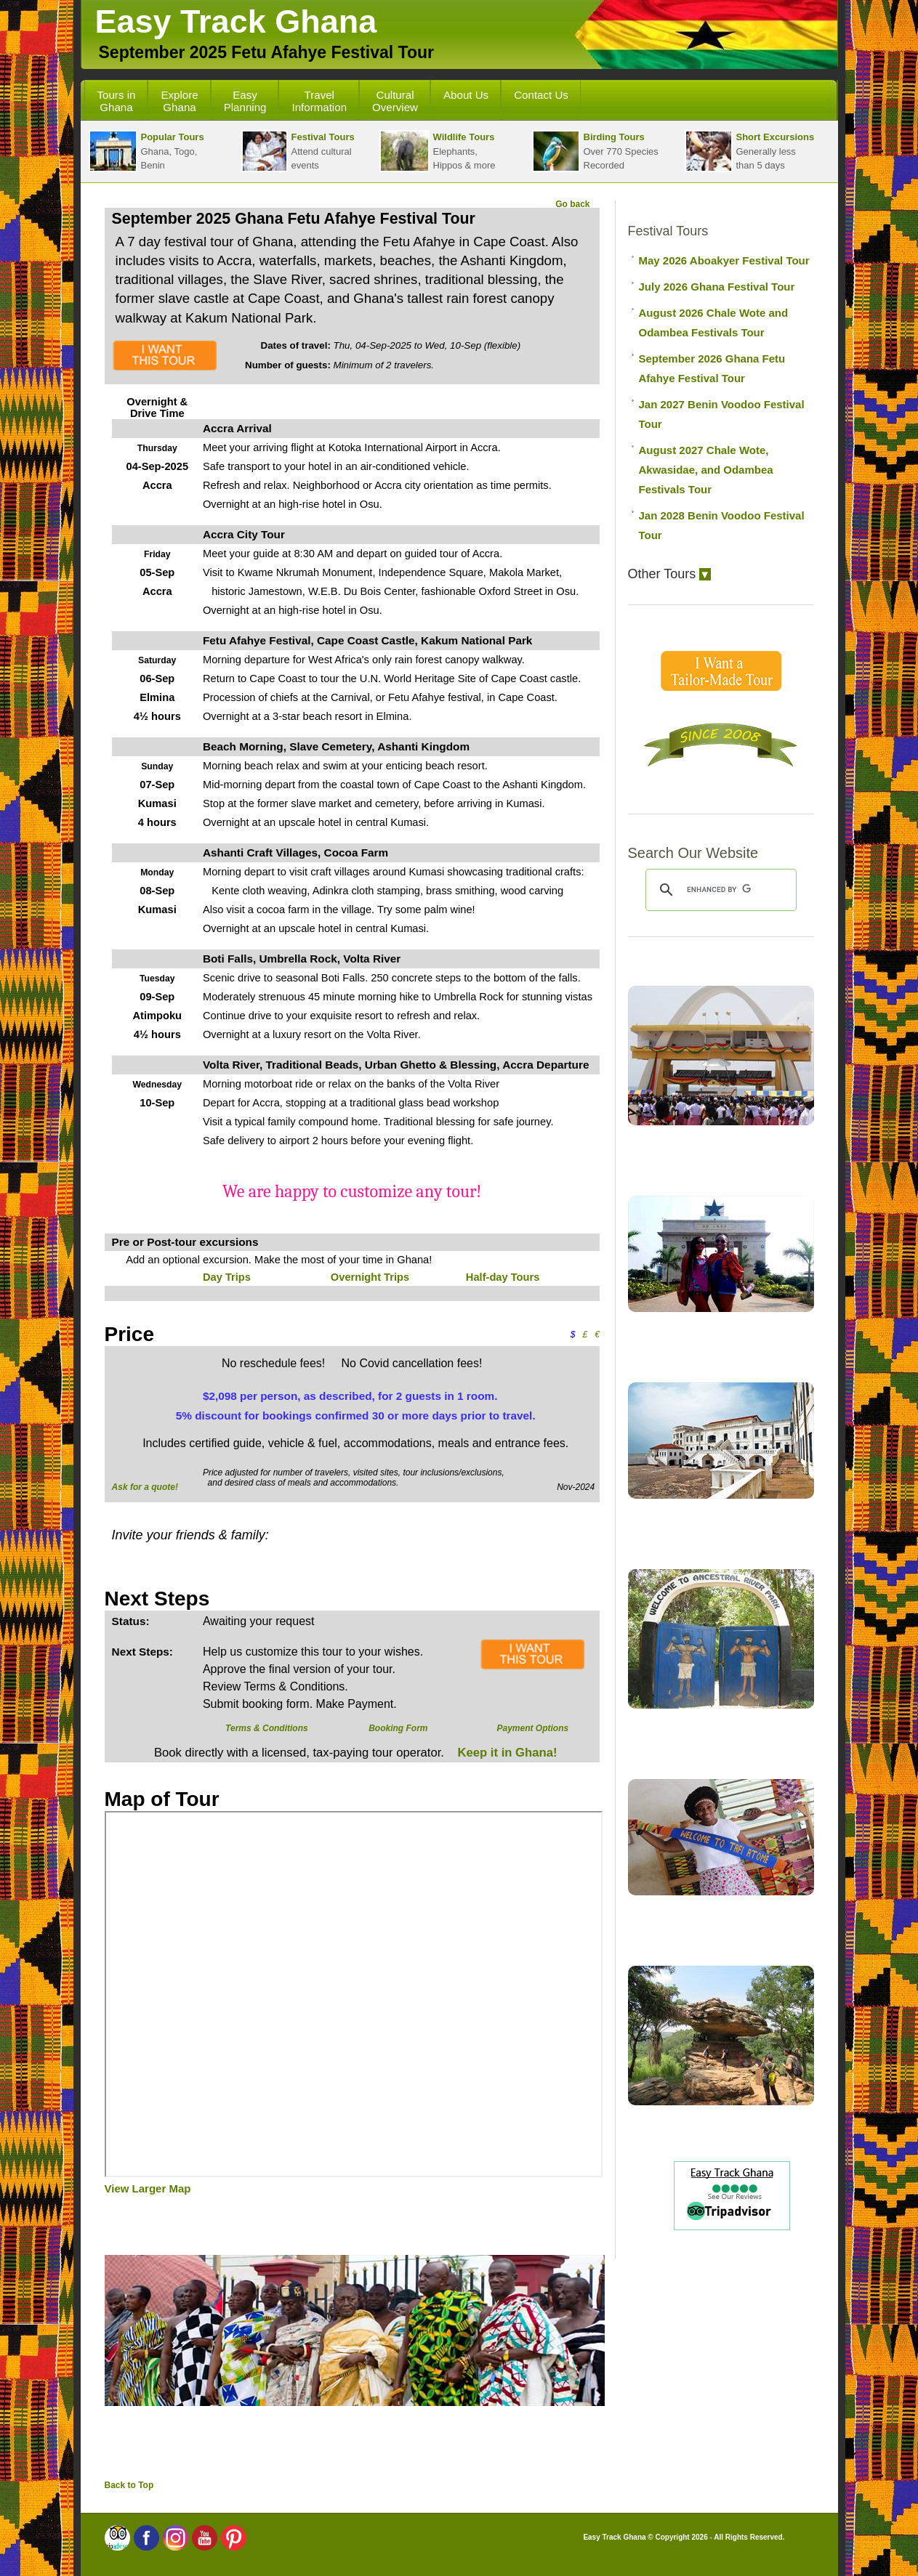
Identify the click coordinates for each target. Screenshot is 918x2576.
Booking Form (398, 1728)
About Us (465, 95)
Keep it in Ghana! (505, 1752)
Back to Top (129, 2485)
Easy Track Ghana (236, 21)
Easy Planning (245, 101)
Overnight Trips (370, 1277)
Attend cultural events (298, 151)
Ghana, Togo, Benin (146, 151)
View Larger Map (148, 2188)
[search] (719, 890)
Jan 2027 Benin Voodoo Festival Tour (722, 414)
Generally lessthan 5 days (750, 151)
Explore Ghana (179, 101)
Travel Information (319, 101)
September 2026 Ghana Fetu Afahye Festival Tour (712, 368)
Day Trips (227, 1277)
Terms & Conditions (266, 1728)
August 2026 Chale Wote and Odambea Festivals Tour (714, 323)
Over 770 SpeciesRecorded (595, 151)
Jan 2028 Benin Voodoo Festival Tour (722, 525)
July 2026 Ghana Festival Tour (717, 286)
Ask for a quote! (145, 1487)
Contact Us (541, 95)
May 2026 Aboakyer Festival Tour (724, 260)
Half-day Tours (503, 1277)
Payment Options (532, 1728)
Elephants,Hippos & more (437, 151)
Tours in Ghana (116, 101)
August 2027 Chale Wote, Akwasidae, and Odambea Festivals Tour (706, 469)
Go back (572, 204)
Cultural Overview (395, 101)
